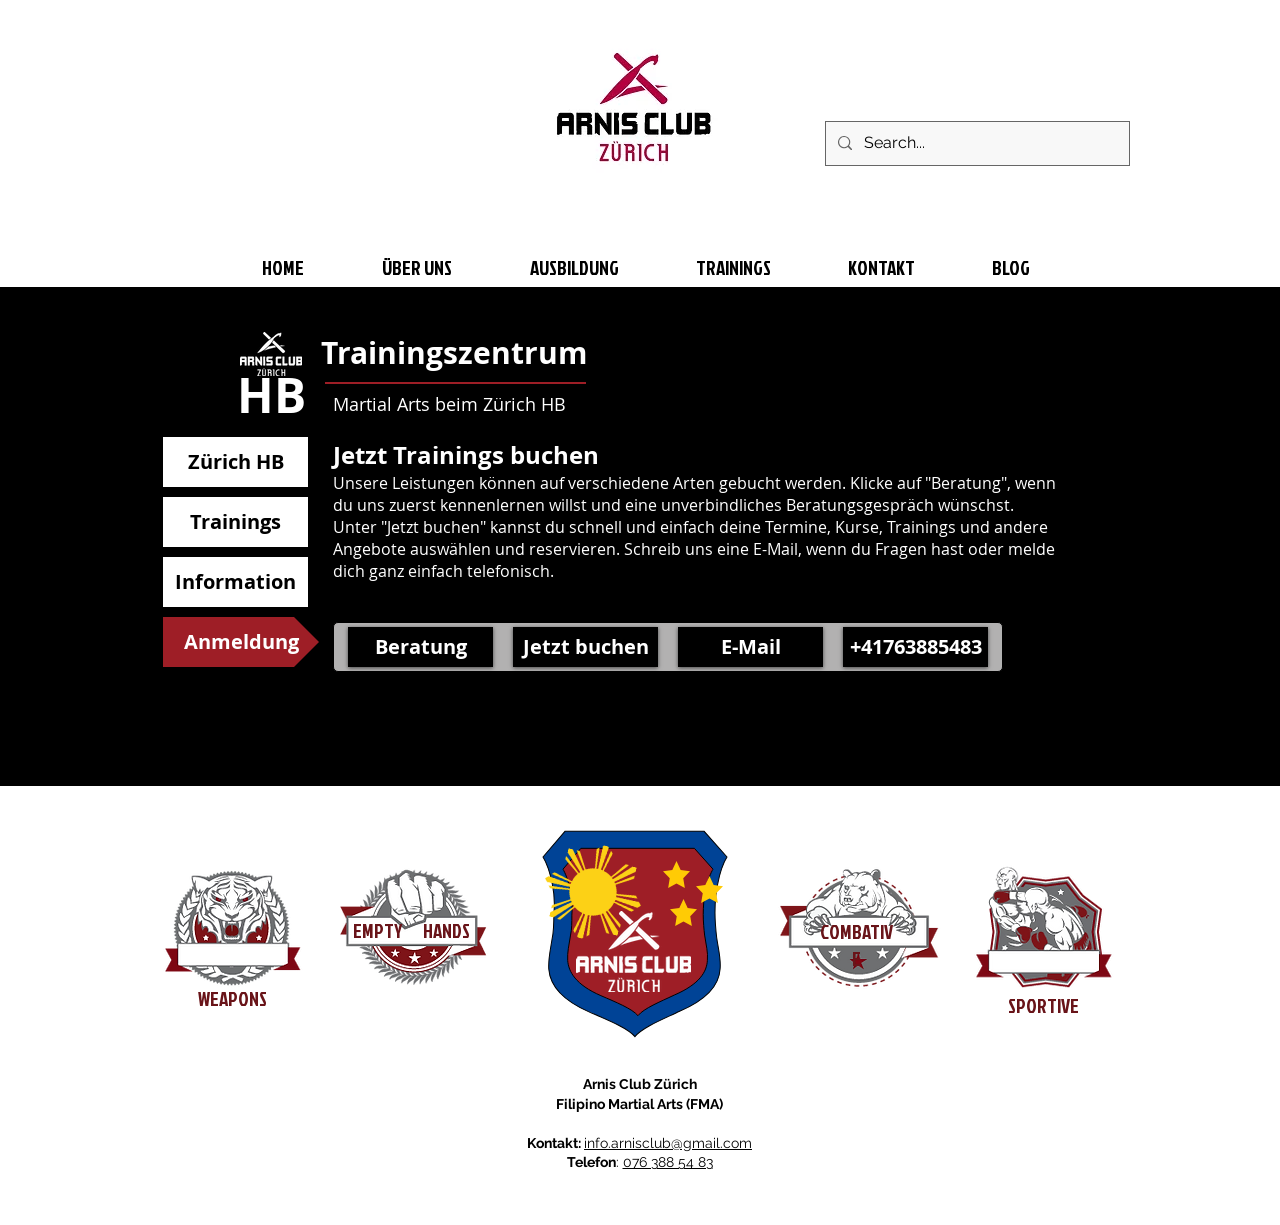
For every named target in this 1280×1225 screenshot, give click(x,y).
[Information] (235, 582)
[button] (241, 642)
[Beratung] (420, 647)
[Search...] (975, 143)
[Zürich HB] (235, 462)
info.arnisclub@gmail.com (668, 1143)
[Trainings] (235, 522)
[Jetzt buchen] (585, 647)
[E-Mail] (750, 647)
